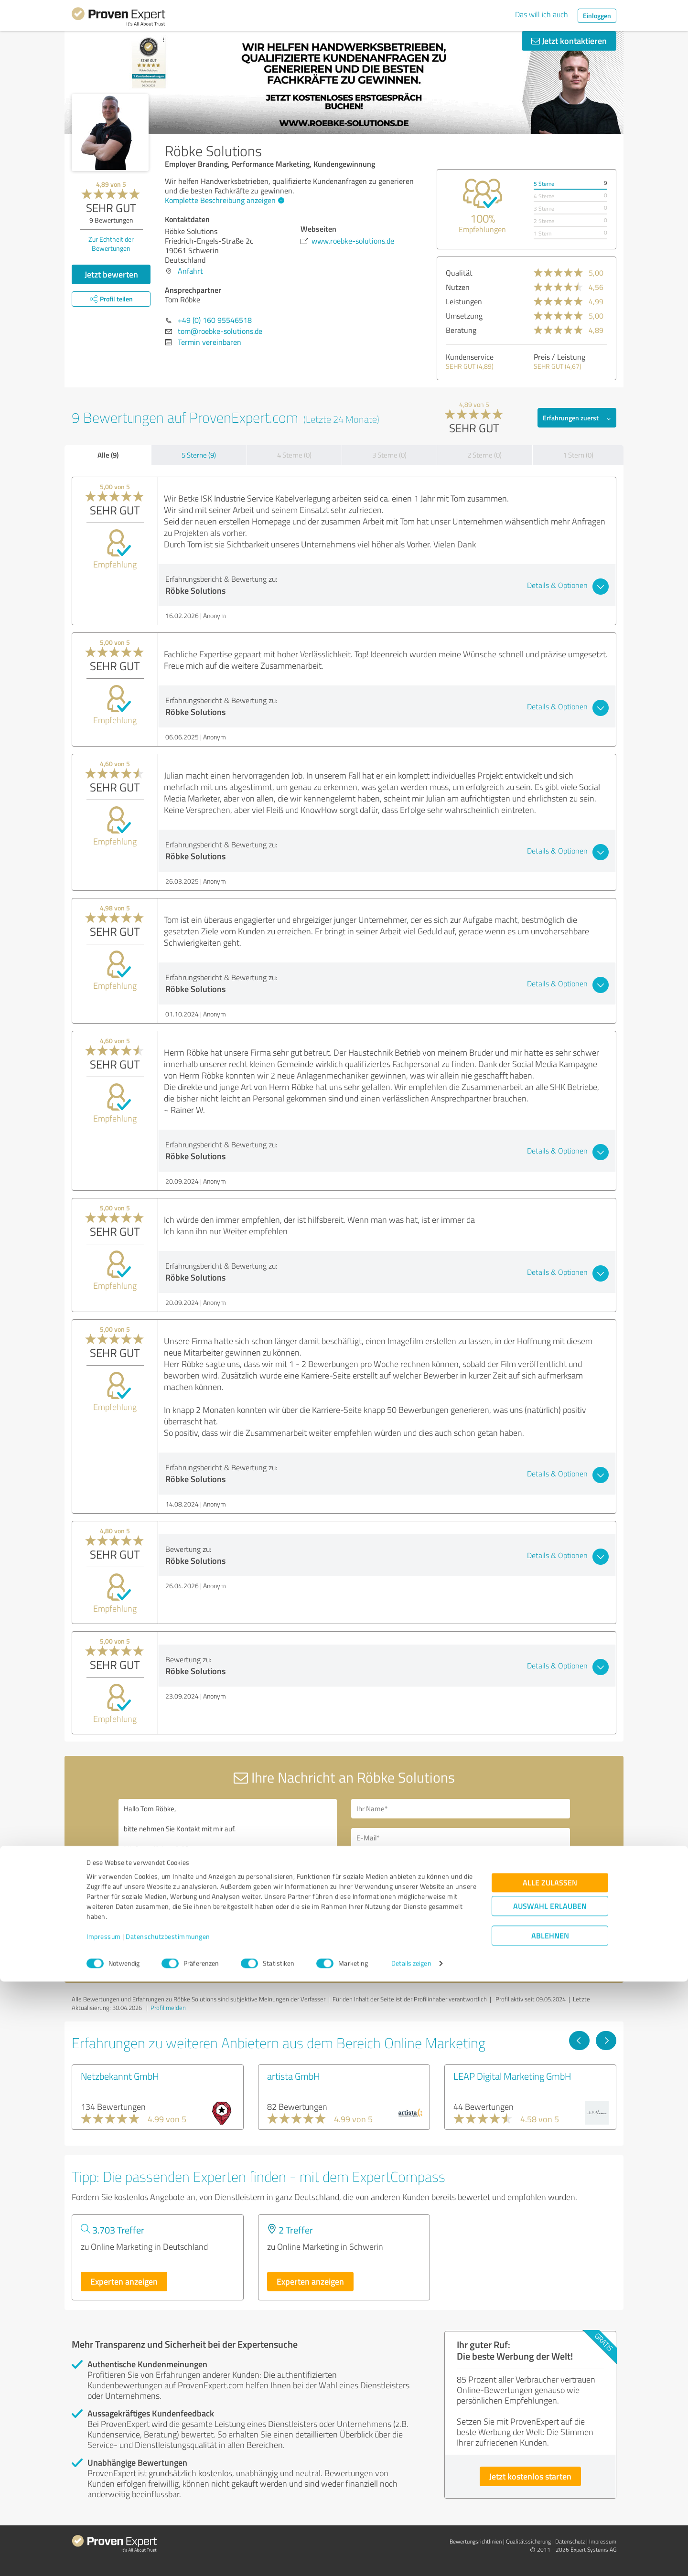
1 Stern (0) (578, 455)
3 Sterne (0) (389, 455)
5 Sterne (544, 184)
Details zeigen (411, 2558)
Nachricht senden (402, 1931)
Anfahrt (190, 271)
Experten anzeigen (124, 2281)
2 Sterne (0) (484, 455)
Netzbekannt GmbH (120, 2076)
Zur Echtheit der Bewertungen (111, 244)
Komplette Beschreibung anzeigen (223, 200)
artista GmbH (293, 2076)
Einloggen (597, 15)
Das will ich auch (541, 14)
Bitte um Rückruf (392, 1865)
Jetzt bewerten (111, 274)
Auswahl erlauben (550, 2500)
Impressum (103, 2531)
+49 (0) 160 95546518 (215, 320)
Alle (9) (107, 454)
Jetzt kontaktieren (569, 40)
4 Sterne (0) (294, 455)
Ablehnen (550, 2530)
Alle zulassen (550, 2477)
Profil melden (168, 2007)
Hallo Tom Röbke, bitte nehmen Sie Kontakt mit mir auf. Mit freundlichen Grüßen (227, 1881)
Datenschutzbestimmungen (168, 2531)
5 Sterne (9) (199, 455)
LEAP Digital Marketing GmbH (512, 2076)
